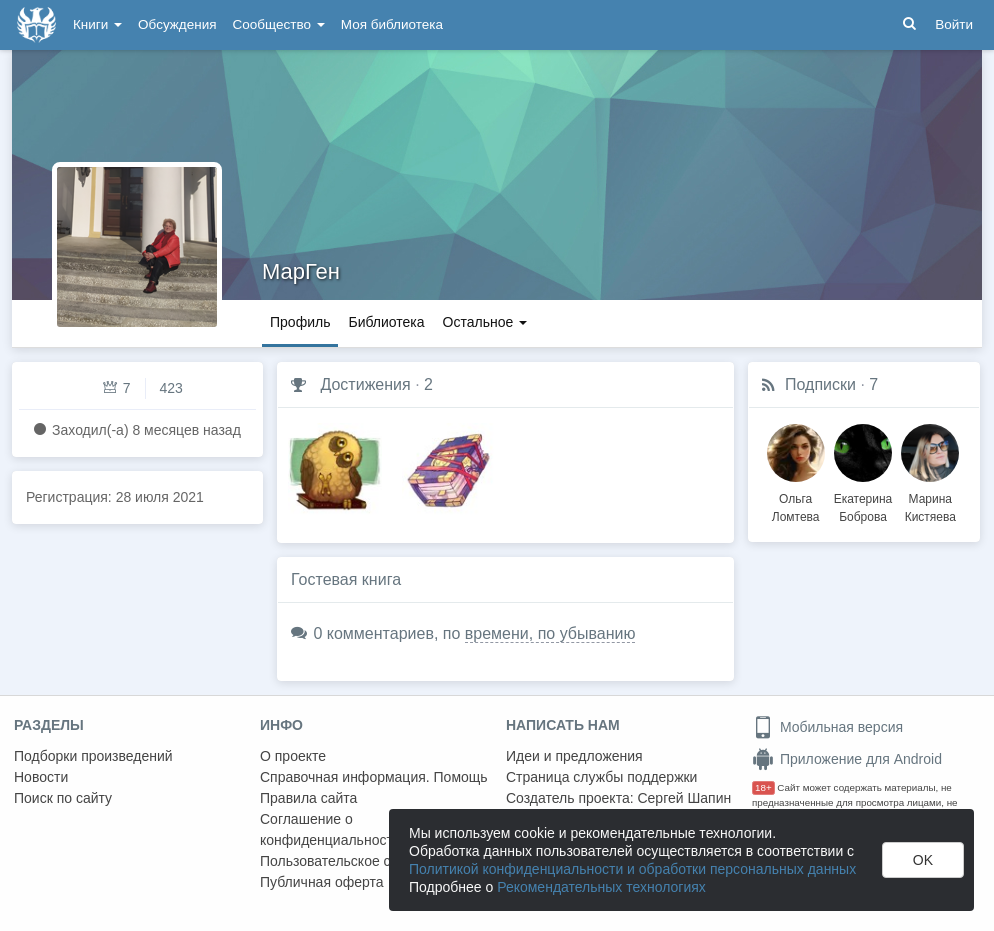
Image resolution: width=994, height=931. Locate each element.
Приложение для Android (847, 759)
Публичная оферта (322, 882)
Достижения (365, 384)
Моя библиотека (392, 24)
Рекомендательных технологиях (601, 887)
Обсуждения (177, 24)
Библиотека (386, 322)
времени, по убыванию (550, 633)
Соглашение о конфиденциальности (330, 829)
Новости (41, 777)
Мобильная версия (827, 727)
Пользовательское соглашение (361, 861)
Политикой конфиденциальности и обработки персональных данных (632, 869)
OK (923, 860)
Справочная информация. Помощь (374, 777)
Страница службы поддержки (601, 777)
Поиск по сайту (63, 798)
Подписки (820, 384)
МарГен (301, 271)
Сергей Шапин (684, 798)
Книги (97, 24)
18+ (763, 787)
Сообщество (279, 24)
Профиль (300, 322)
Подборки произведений (93, 756)
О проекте (293, 756)
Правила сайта (308, 798)
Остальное (485, 322)
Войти (954, 24)
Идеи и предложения (574, 756)
